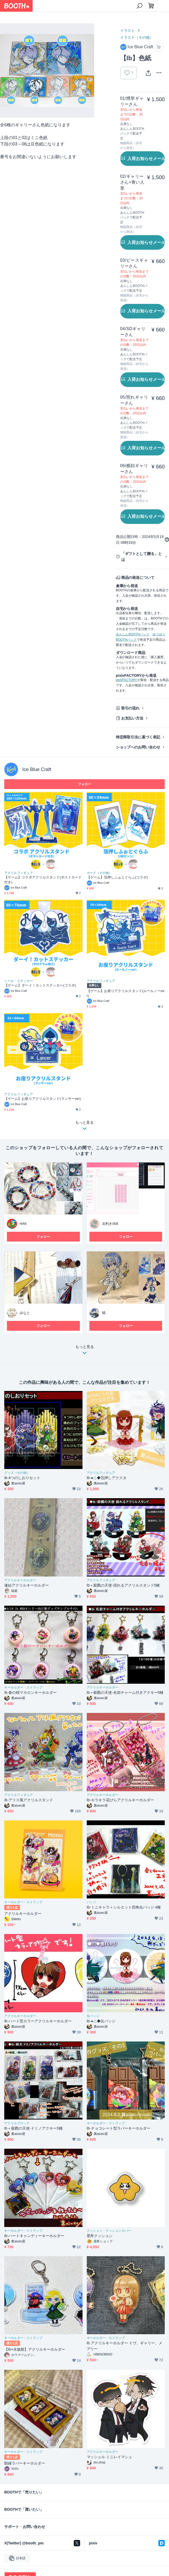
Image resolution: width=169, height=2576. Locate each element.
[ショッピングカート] (151, 6)
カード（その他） (99, 873)
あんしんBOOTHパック (132, 634)
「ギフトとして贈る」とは (141, 557)
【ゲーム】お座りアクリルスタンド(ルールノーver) (125, 993)
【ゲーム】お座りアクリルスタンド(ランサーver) (42, 1099)
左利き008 (110, 1224)
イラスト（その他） (137, 37)
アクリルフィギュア (18, 873)
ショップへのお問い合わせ (138, 747)
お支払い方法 (132, 718)
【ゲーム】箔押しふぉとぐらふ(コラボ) (117, 877)
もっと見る (84, 1351)
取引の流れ (130, 708)
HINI (23, 1224)
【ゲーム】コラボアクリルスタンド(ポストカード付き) (43, 879)
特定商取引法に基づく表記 (138, 737)
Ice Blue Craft (36, 769)
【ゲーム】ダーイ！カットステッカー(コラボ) (40, 985)
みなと (25, 1313)
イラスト (127, 30)
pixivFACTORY (126, 680)
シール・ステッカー (18, 981)
